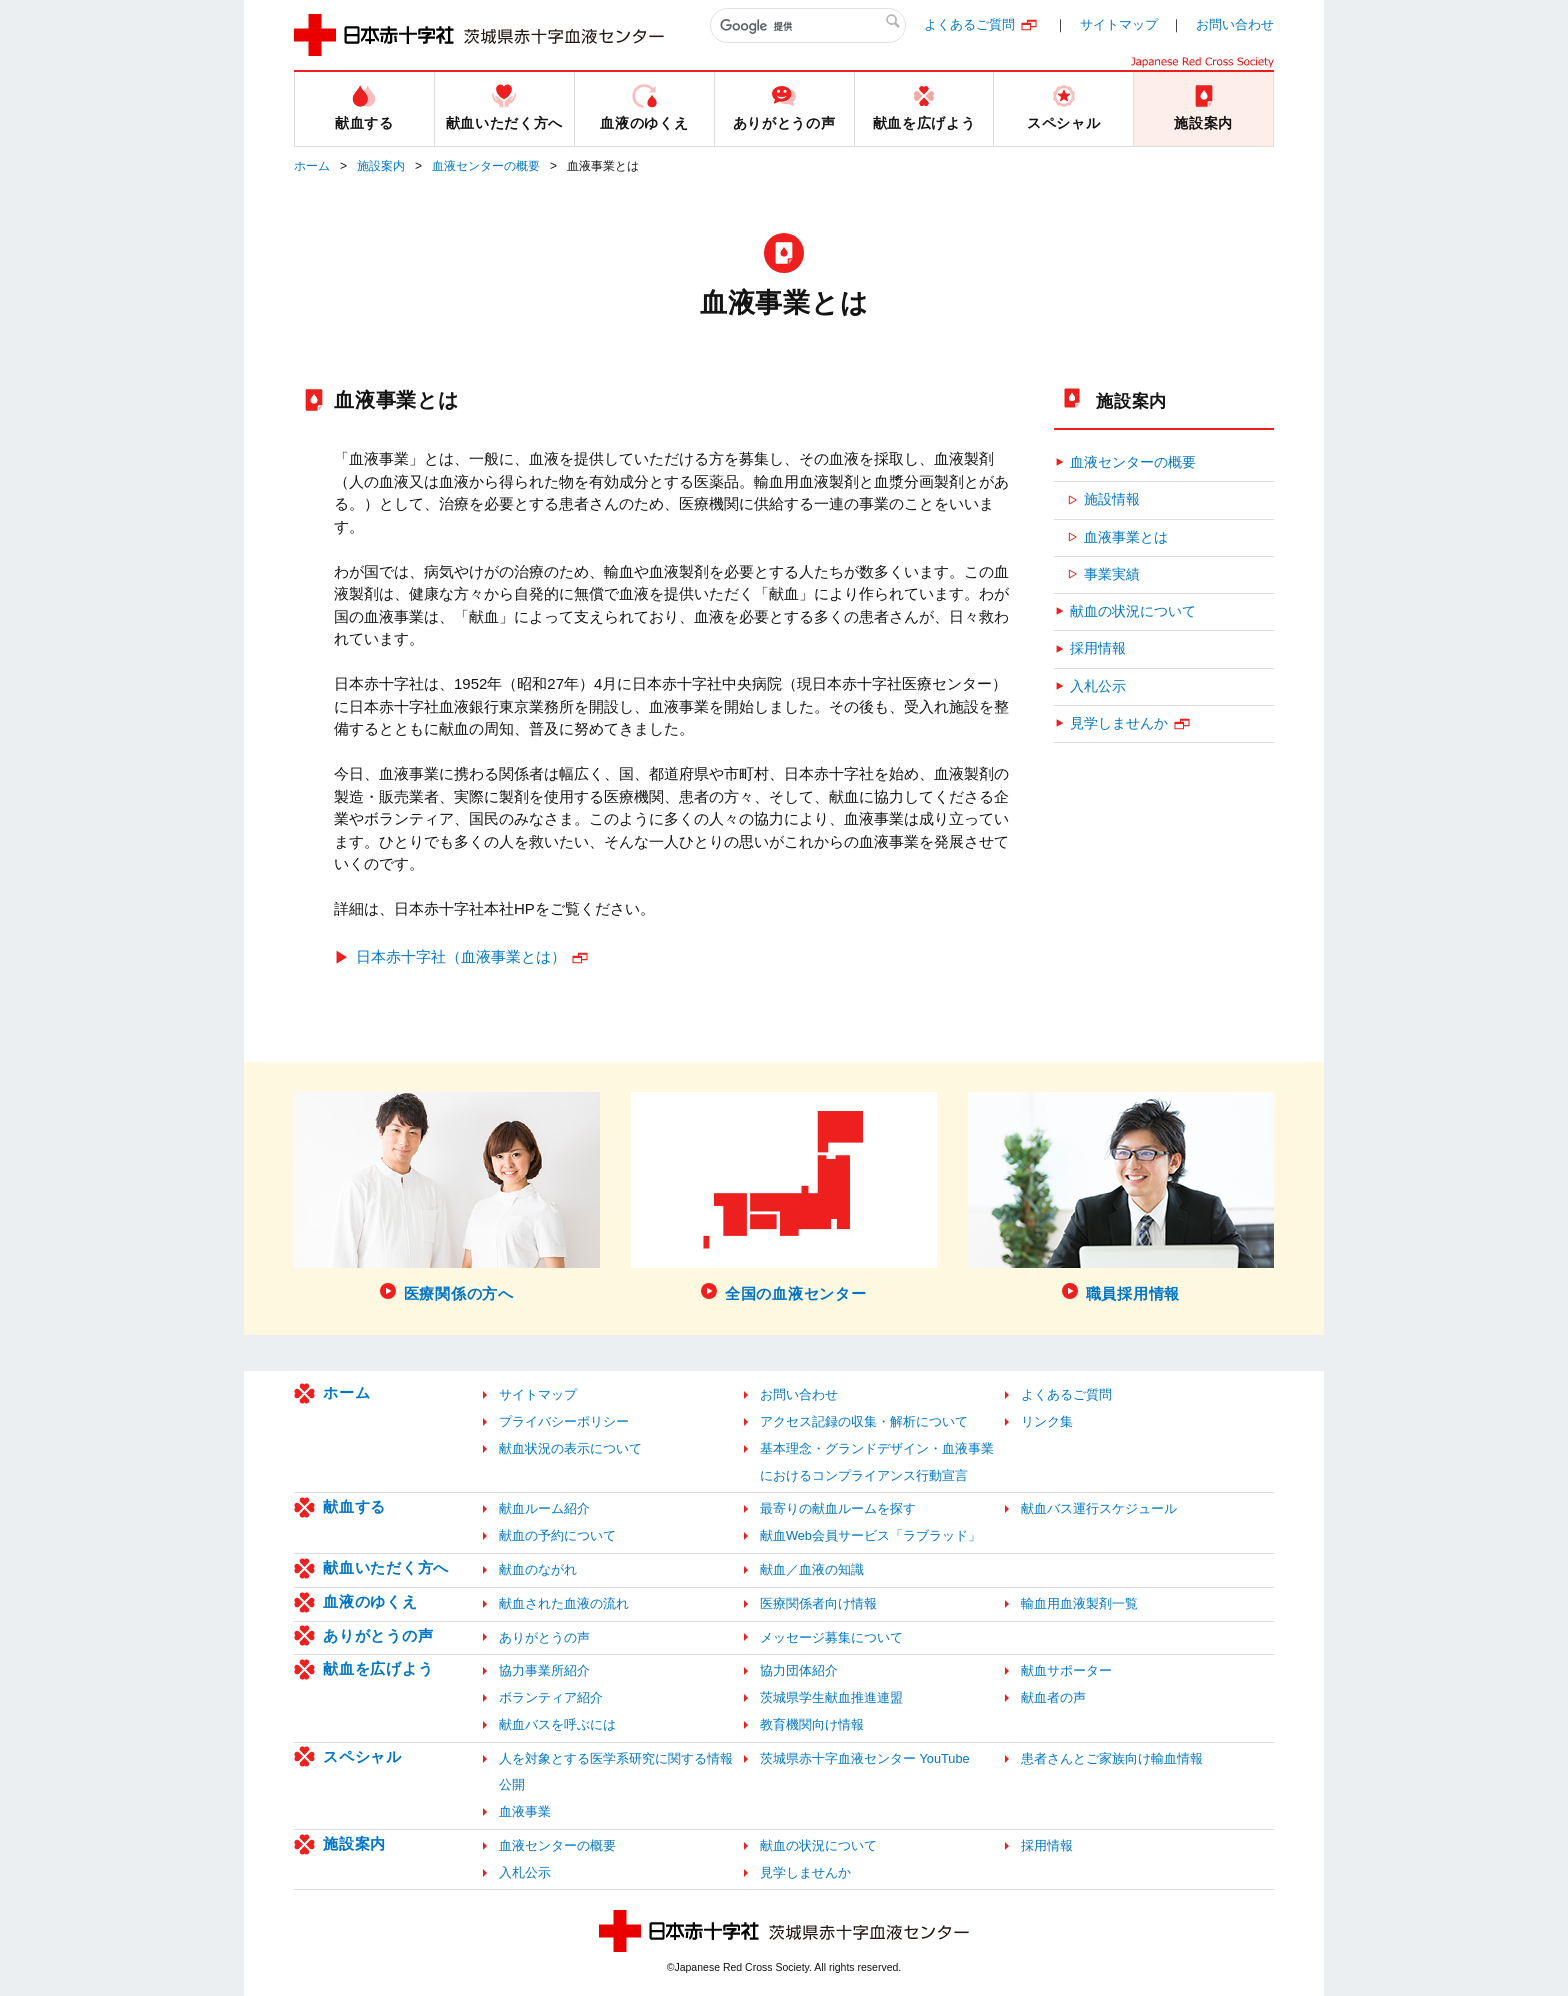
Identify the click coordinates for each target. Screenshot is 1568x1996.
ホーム (312, 166)
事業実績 (1112, 574)
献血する (354, 1506)
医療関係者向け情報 (818, 1603)
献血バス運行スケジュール (1099, 1508)
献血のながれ (538, 1569)
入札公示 (1098, 686)
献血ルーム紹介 (544, 1508)
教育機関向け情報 (812, 1724)
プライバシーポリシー (564, 1421)
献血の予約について (557, 1535)
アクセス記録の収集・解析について (864, 1421)
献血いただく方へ (386, 1567)
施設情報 (1112, 499)
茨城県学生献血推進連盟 (831, 1697)
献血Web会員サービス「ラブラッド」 (870, 1535)
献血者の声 (1053, 1697)
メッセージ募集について (831, 1637)
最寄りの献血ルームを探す (838, 1508)
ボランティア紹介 (551, 1697)
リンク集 (1047, 1421)
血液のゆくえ (370, 1601)
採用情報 (1098, 648)
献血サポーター (1066, 1670)
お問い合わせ (1235, 24)
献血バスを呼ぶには (557, 1724)
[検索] (808, 26)
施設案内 (381, 166)
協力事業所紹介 (544, 1670)
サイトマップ (1119, 24)
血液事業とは (1126, 537)
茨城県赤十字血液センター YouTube (865, 1758)
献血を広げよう (378, 1668)
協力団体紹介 (799, 1670)
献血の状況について (1133, 611)
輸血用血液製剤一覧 (1079, 1603)
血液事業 (525, 1811)
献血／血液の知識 (812, 1569)
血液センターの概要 (486, 166)
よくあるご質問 (969, 24)
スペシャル (362, 1756)
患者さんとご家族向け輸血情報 (1112, 1758)
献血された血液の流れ (564, 1603)
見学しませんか (1119, 723)
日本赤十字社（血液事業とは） (461, 956)
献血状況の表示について (570, 1448)
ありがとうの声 (378, 1635)
